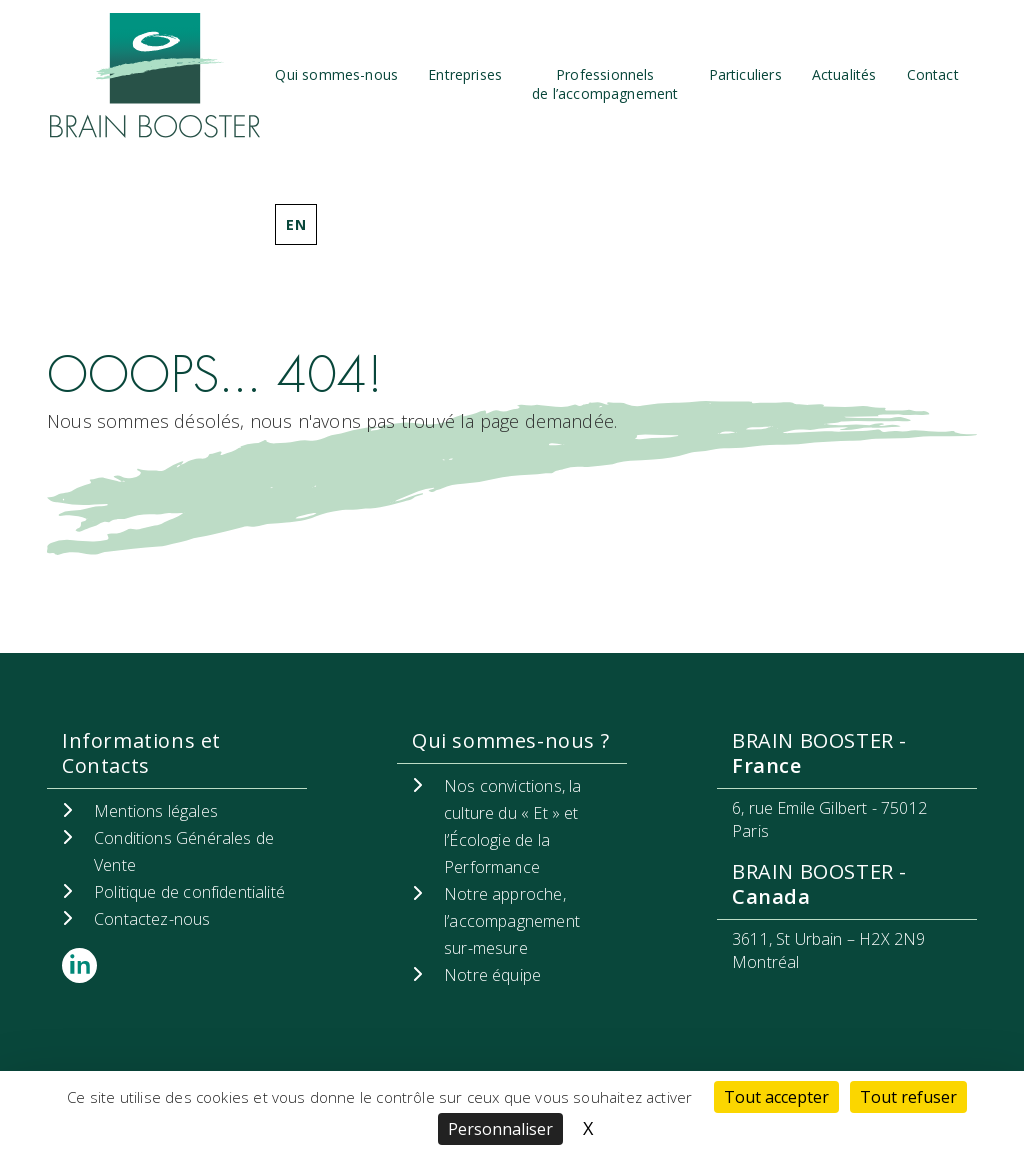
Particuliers (745, 74)
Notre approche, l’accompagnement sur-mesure (512, 921)
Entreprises (465, 74)
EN (295, 224)
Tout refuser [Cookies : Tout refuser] (908, 1097)
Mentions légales (156, 811)
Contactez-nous (152, 919)
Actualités (844, 74)
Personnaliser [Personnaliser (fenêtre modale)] (500, 1129)
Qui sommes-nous (336, 74)
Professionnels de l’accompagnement (605, 84)
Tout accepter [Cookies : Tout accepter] (776, 1097)
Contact (933, 74)
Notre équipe (492, 975)
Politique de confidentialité (189, 892)
